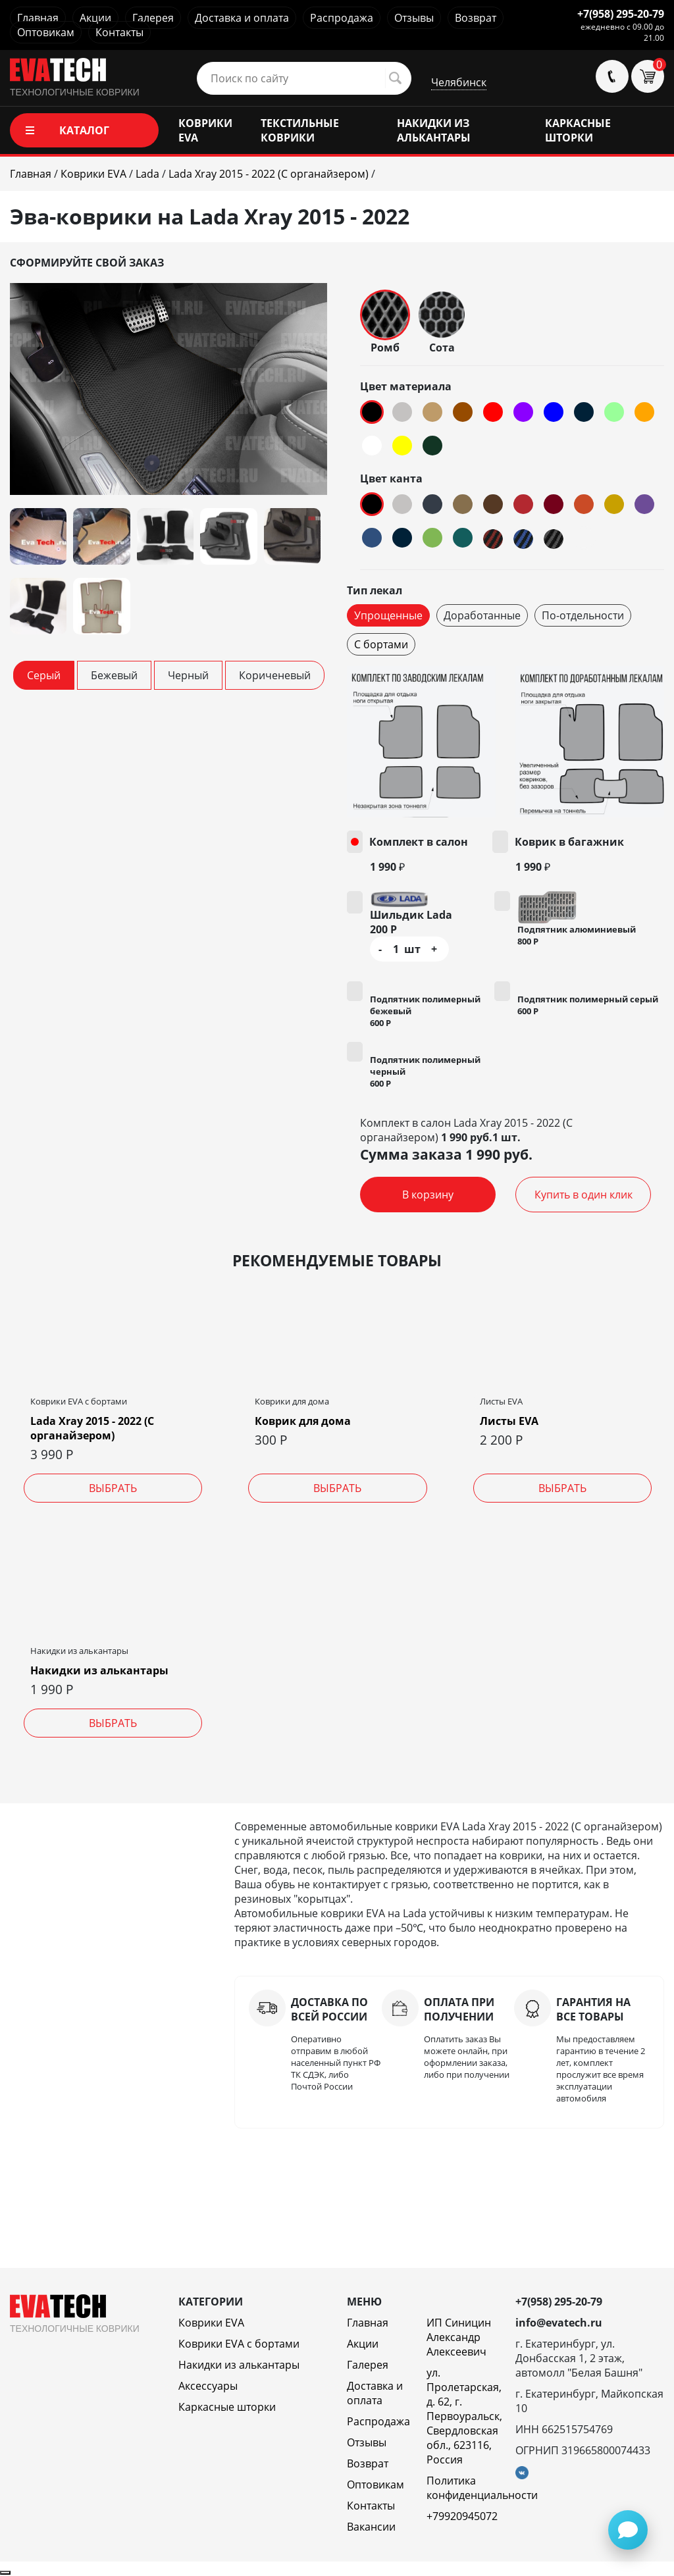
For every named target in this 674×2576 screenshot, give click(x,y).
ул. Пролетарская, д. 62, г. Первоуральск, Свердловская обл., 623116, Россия (464, 2416)
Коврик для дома (303, 1421)
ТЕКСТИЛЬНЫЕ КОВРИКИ (300, 130)
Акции (95, 18)
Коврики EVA (211, 2322)
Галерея (153, 18)
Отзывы (414, 18)
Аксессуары (208, 2386)
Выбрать (113, 1488)
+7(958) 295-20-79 (620, 14)
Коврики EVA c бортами (238, 2343)
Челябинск (458, 82)
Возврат (475, 18)
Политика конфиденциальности (482, 2487)
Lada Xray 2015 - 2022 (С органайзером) (92, 1428)
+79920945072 (462, 2516)
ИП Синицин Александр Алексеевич (459, 2337)
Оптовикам (45, 32)
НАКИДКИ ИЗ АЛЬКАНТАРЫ (434, 130)
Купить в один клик (583, 1194)
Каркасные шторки (227, 2407)
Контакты (119, 32)
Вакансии (371, 2526)
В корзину (428, 1194)
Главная (38, 18)
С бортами (381, 644)
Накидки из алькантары (99, 1670)
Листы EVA (509, 1421)
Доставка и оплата (242, 18)
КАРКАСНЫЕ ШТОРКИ (578, 130)
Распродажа (341, 18)
